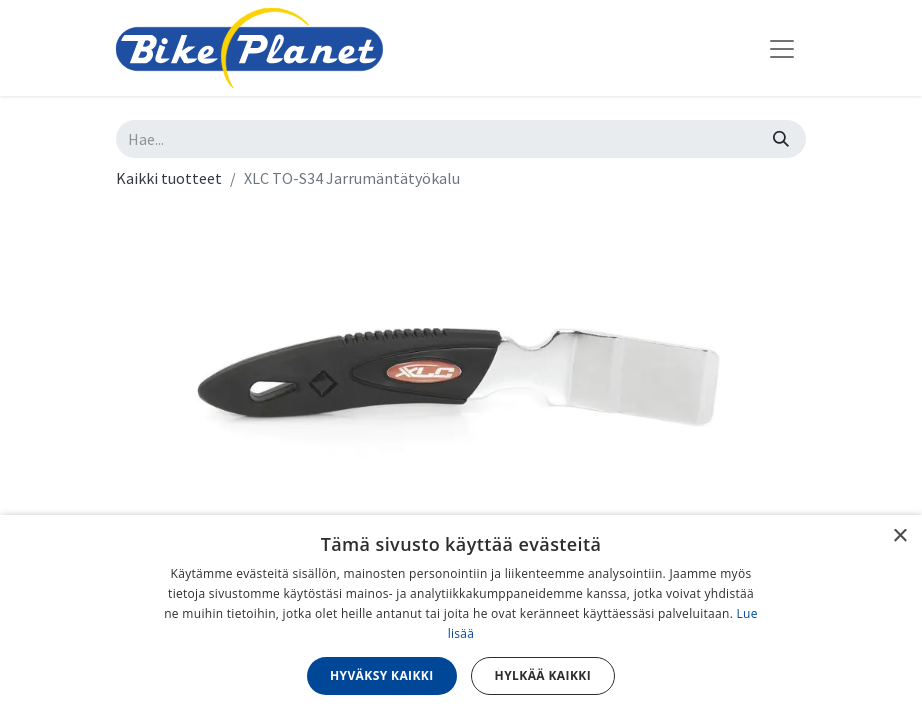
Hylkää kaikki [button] (543, 675)
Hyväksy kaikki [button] (382, 675)
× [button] (899, 536)
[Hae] (781, 139)
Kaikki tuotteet (169, 178)
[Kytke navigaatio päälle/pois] (782, 48)
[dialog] (461, 617)
